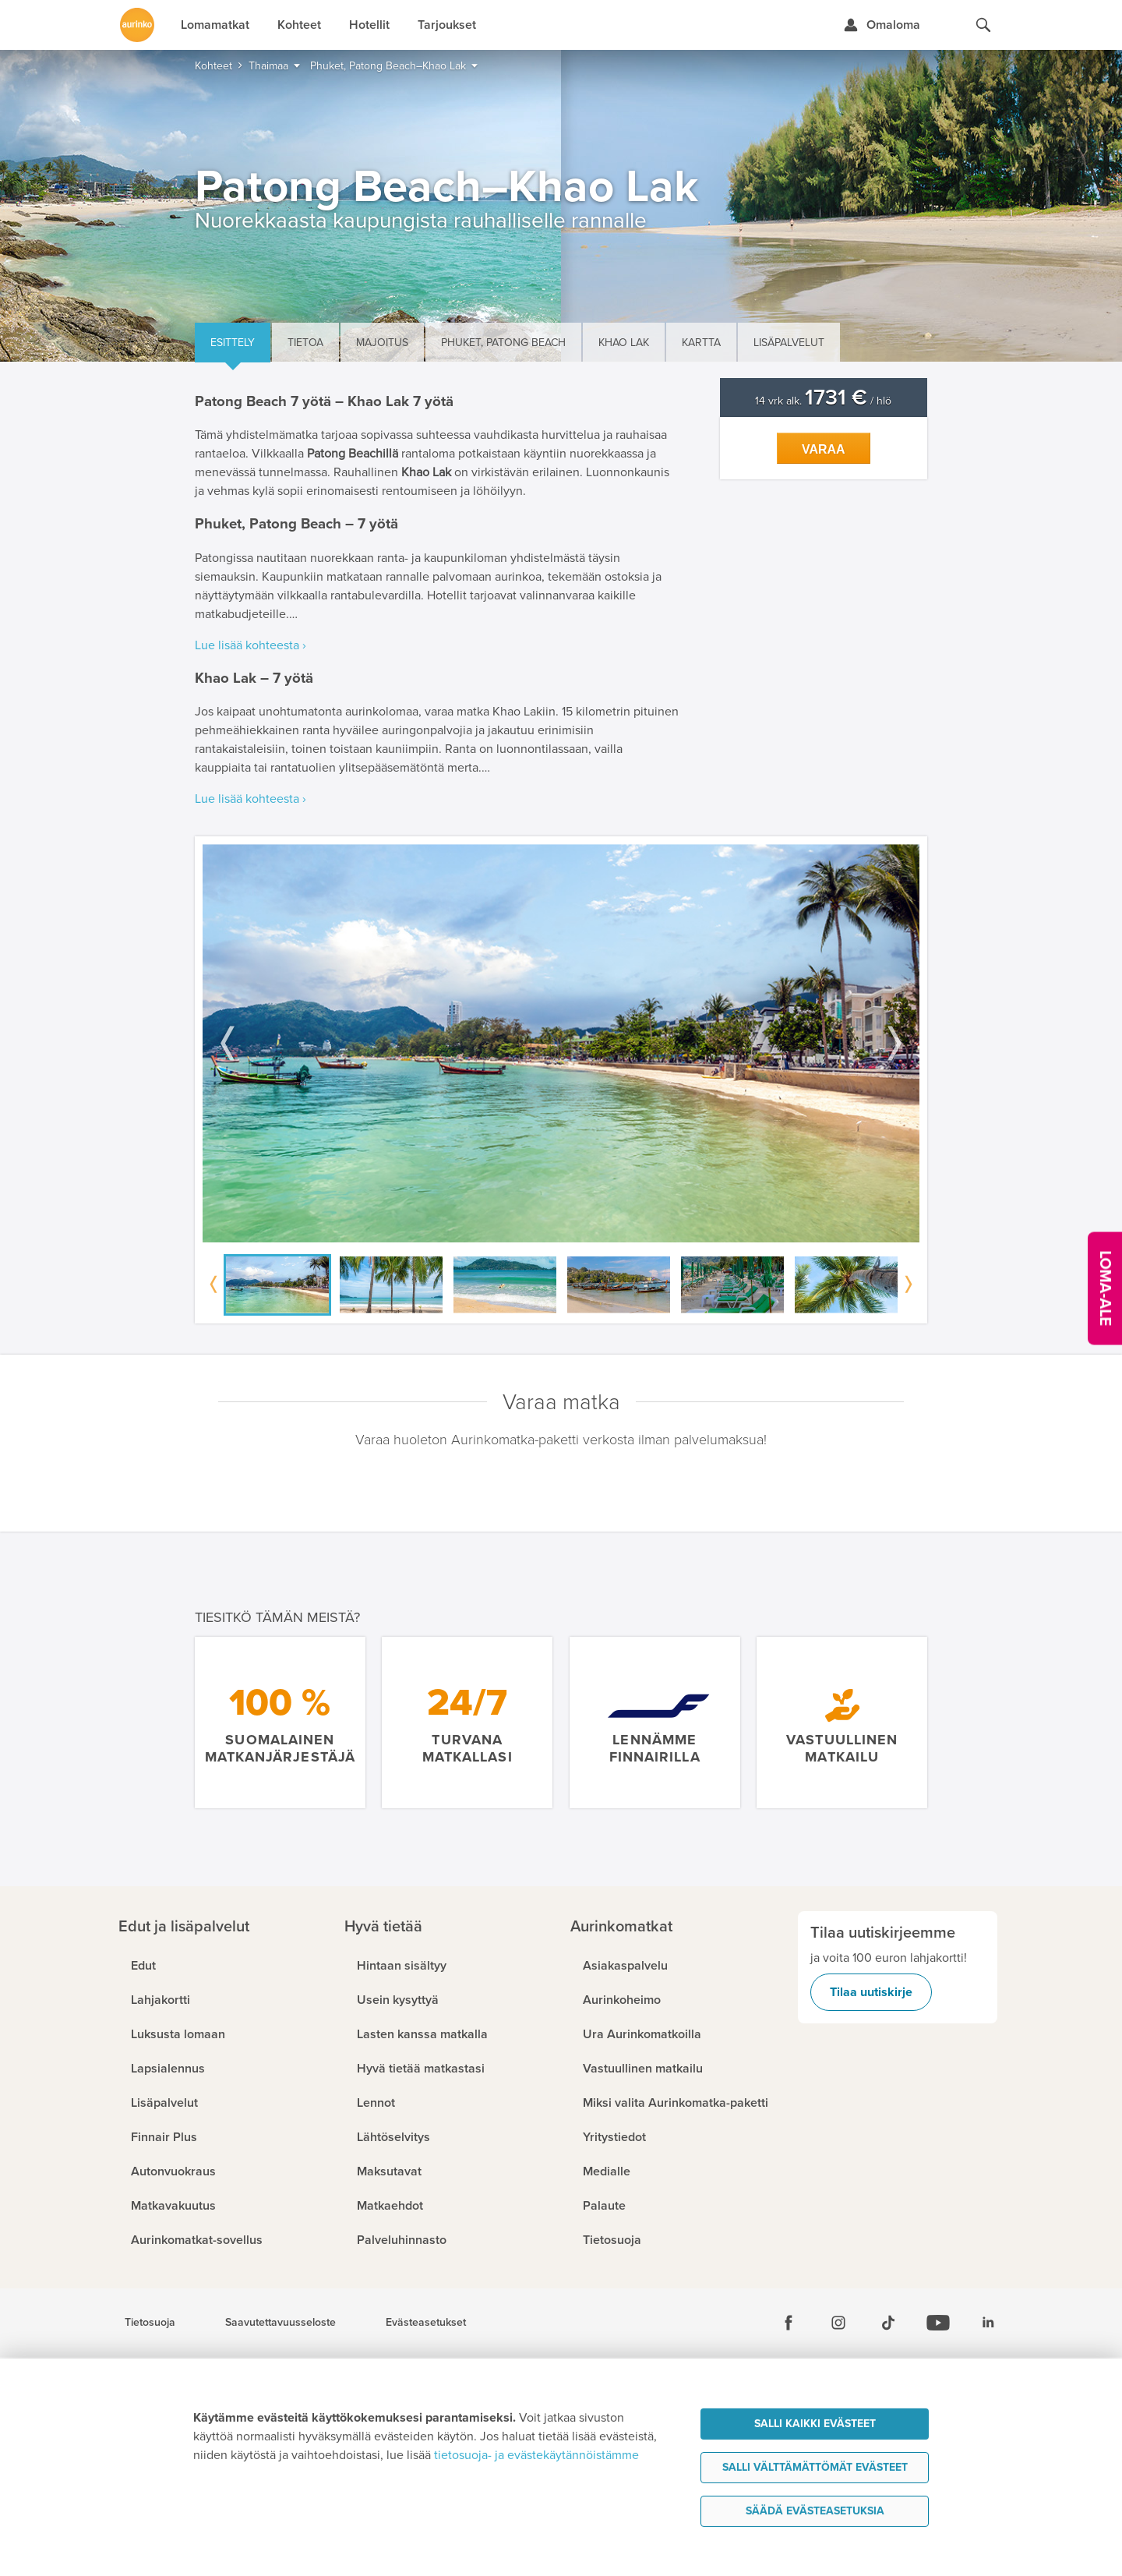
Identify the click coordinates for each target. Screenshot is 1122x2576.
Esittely (232, 342)
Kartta (701, 342)
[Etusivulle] (137, 25)
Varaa (823, 449)
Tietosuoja (150, 2322)
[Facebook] (788, 2323)
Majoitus (382, 342)
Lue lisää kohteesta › (250, 645)
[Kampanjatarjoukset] (1105, 1288)
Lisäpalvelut (788, 342)
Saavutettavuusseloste (280, 2322)
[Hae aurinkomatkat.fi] (983, 25)
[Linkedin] (988, 2323)
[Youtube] (938, 2323)
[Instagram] (838, 2323)
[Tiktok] (888, 2323)
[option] (561, 1043)
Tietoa (305, 342)
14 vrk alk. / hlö (823, 401)
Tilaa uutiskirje (871, 1992)
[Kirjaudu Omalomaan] (881, 25)
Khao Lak (623, 342)
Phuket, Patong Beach (503, 342)
